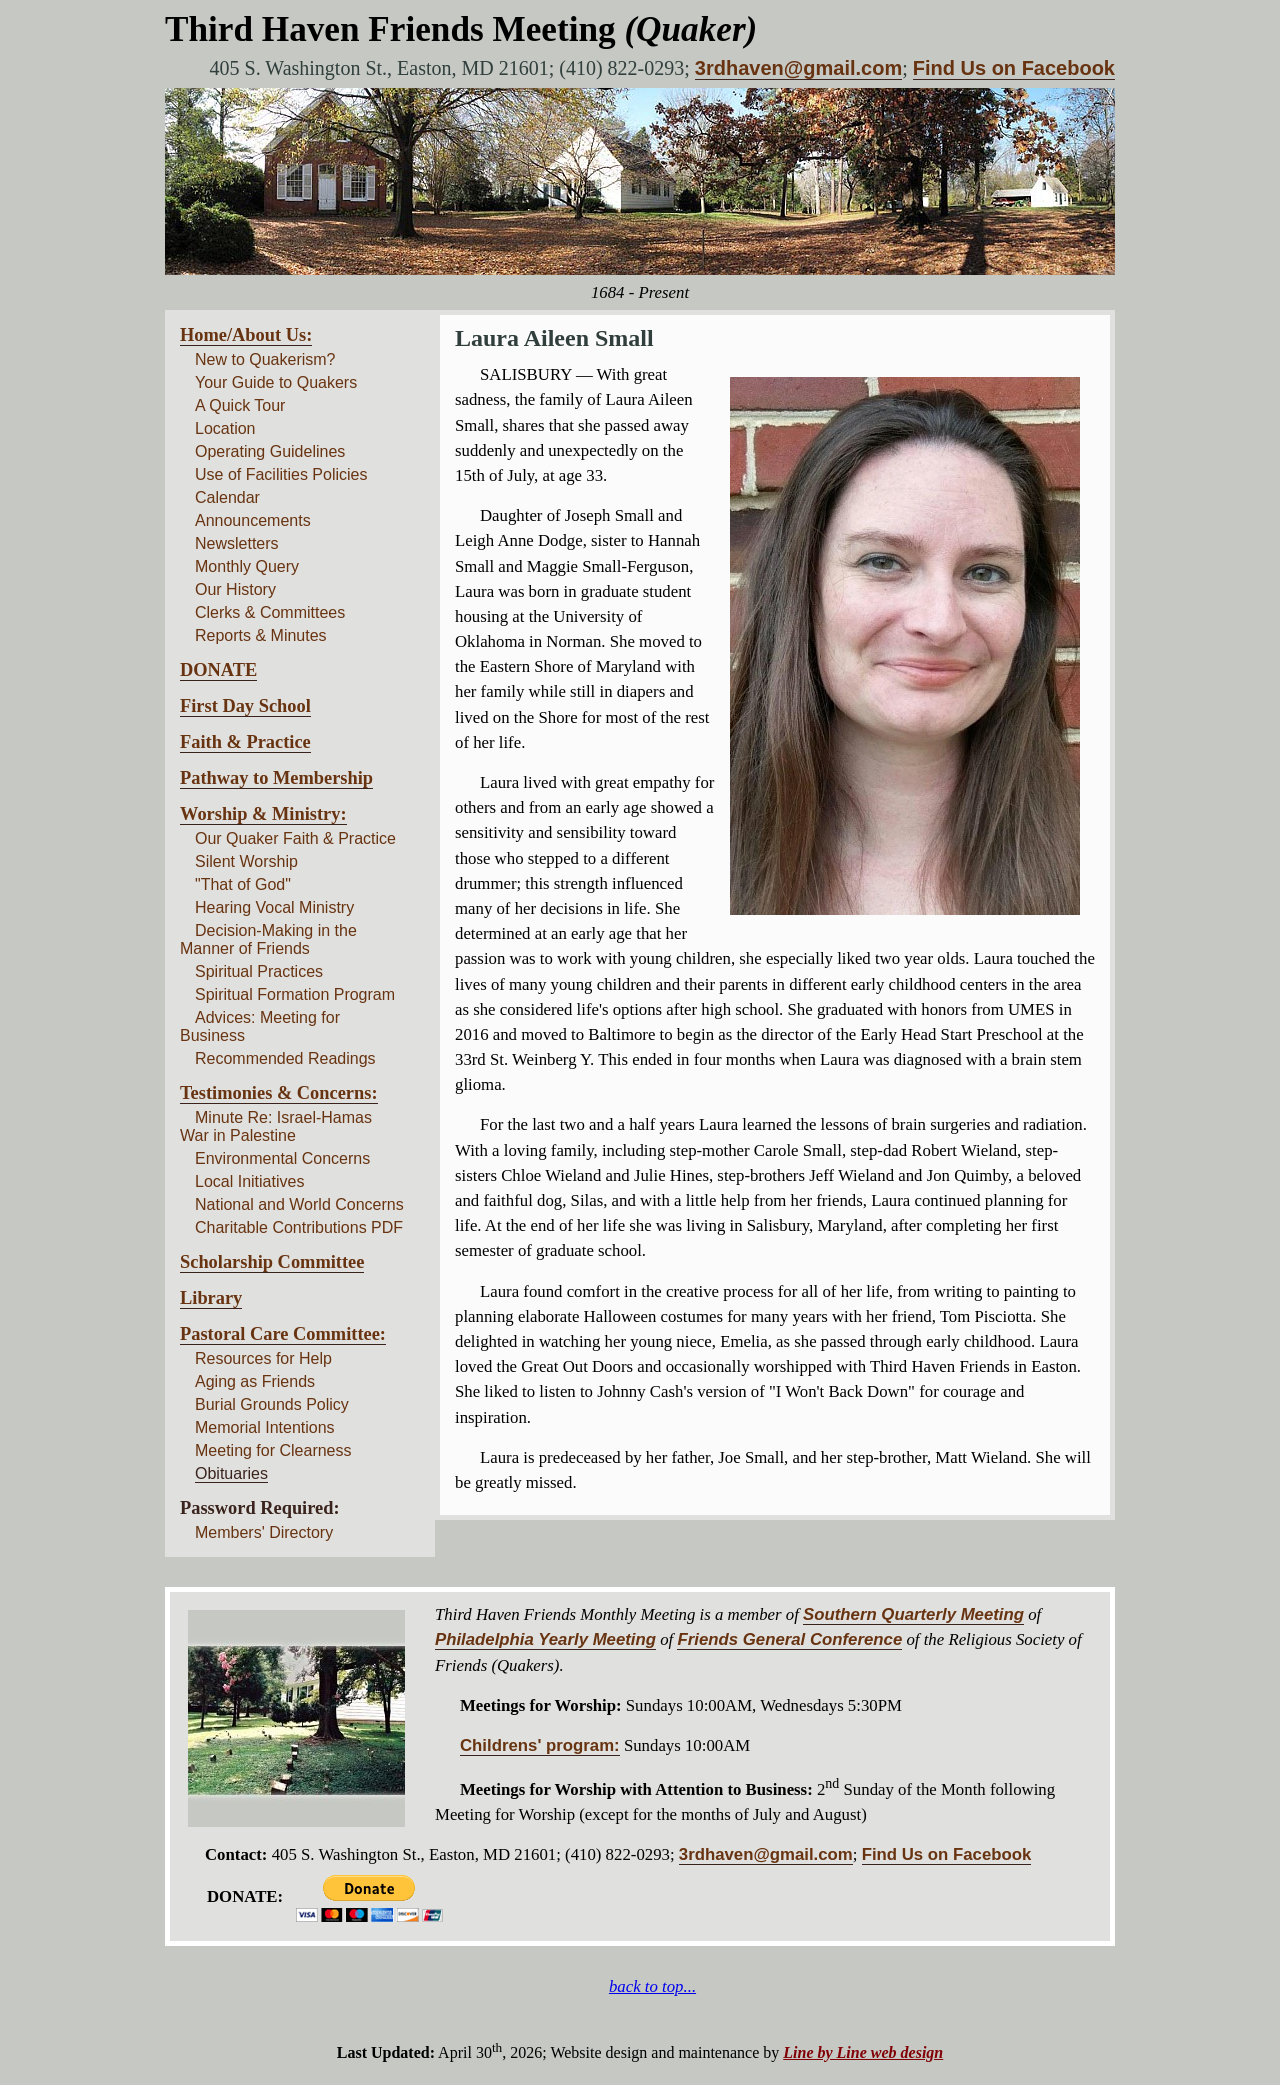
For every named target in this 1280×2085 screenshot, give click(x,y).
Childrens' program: (540, 1745)
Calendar (227, 497)
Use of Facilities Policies (281, 474)
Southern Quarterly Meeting (913, 1614)
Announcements (253, 520)
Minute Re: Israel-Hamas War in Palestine (276, 1126)
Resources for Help (263, 1358)
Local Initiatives (249, 1181)
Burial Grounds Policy (272, 1404)
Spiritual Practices (259, 971)
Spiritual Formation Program (295, 994)
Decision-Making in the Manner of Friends (268, 939)
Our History (235, 589)
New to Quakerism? (265, 359)
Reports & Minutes (261, 635)
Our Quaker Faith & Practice (295, 838)
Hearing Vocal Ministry (274, 907)
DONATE (218, 670)
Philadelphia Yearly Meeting (545, 1639)
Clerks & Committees (270, 612)
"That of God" (243, 884)
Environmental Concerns (282, 1158)
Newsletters (237, 543)
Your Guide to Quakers (276, 382)
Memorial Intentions (265, 1427)
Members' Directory (264, 1532)
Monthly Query (247, 566)
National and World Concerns (299, 1204)
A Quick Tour (240, 405)
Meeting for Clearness (273, 1450)
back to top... (652, 1986)
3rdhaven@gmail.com (798, 68)
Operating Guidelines (270, 451)
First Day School (245, 706)
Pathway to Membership (276, 778)
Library (211, 1298)
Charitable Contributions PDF (299, 1227)
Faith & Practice (245, 742)
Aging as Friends (255, 1381)
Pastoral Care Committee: (283, 1334)
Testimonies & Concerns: (279, 1093)
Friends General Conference (789, 1639)
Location (225, 428)
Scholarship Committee (272, 1262)
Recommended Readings (285, 1058)
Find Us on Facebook (1014, 68)
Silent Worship (246, 861)
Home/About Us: (246, 335)
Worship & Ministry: (263, 814)
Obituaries (231, 1473)
